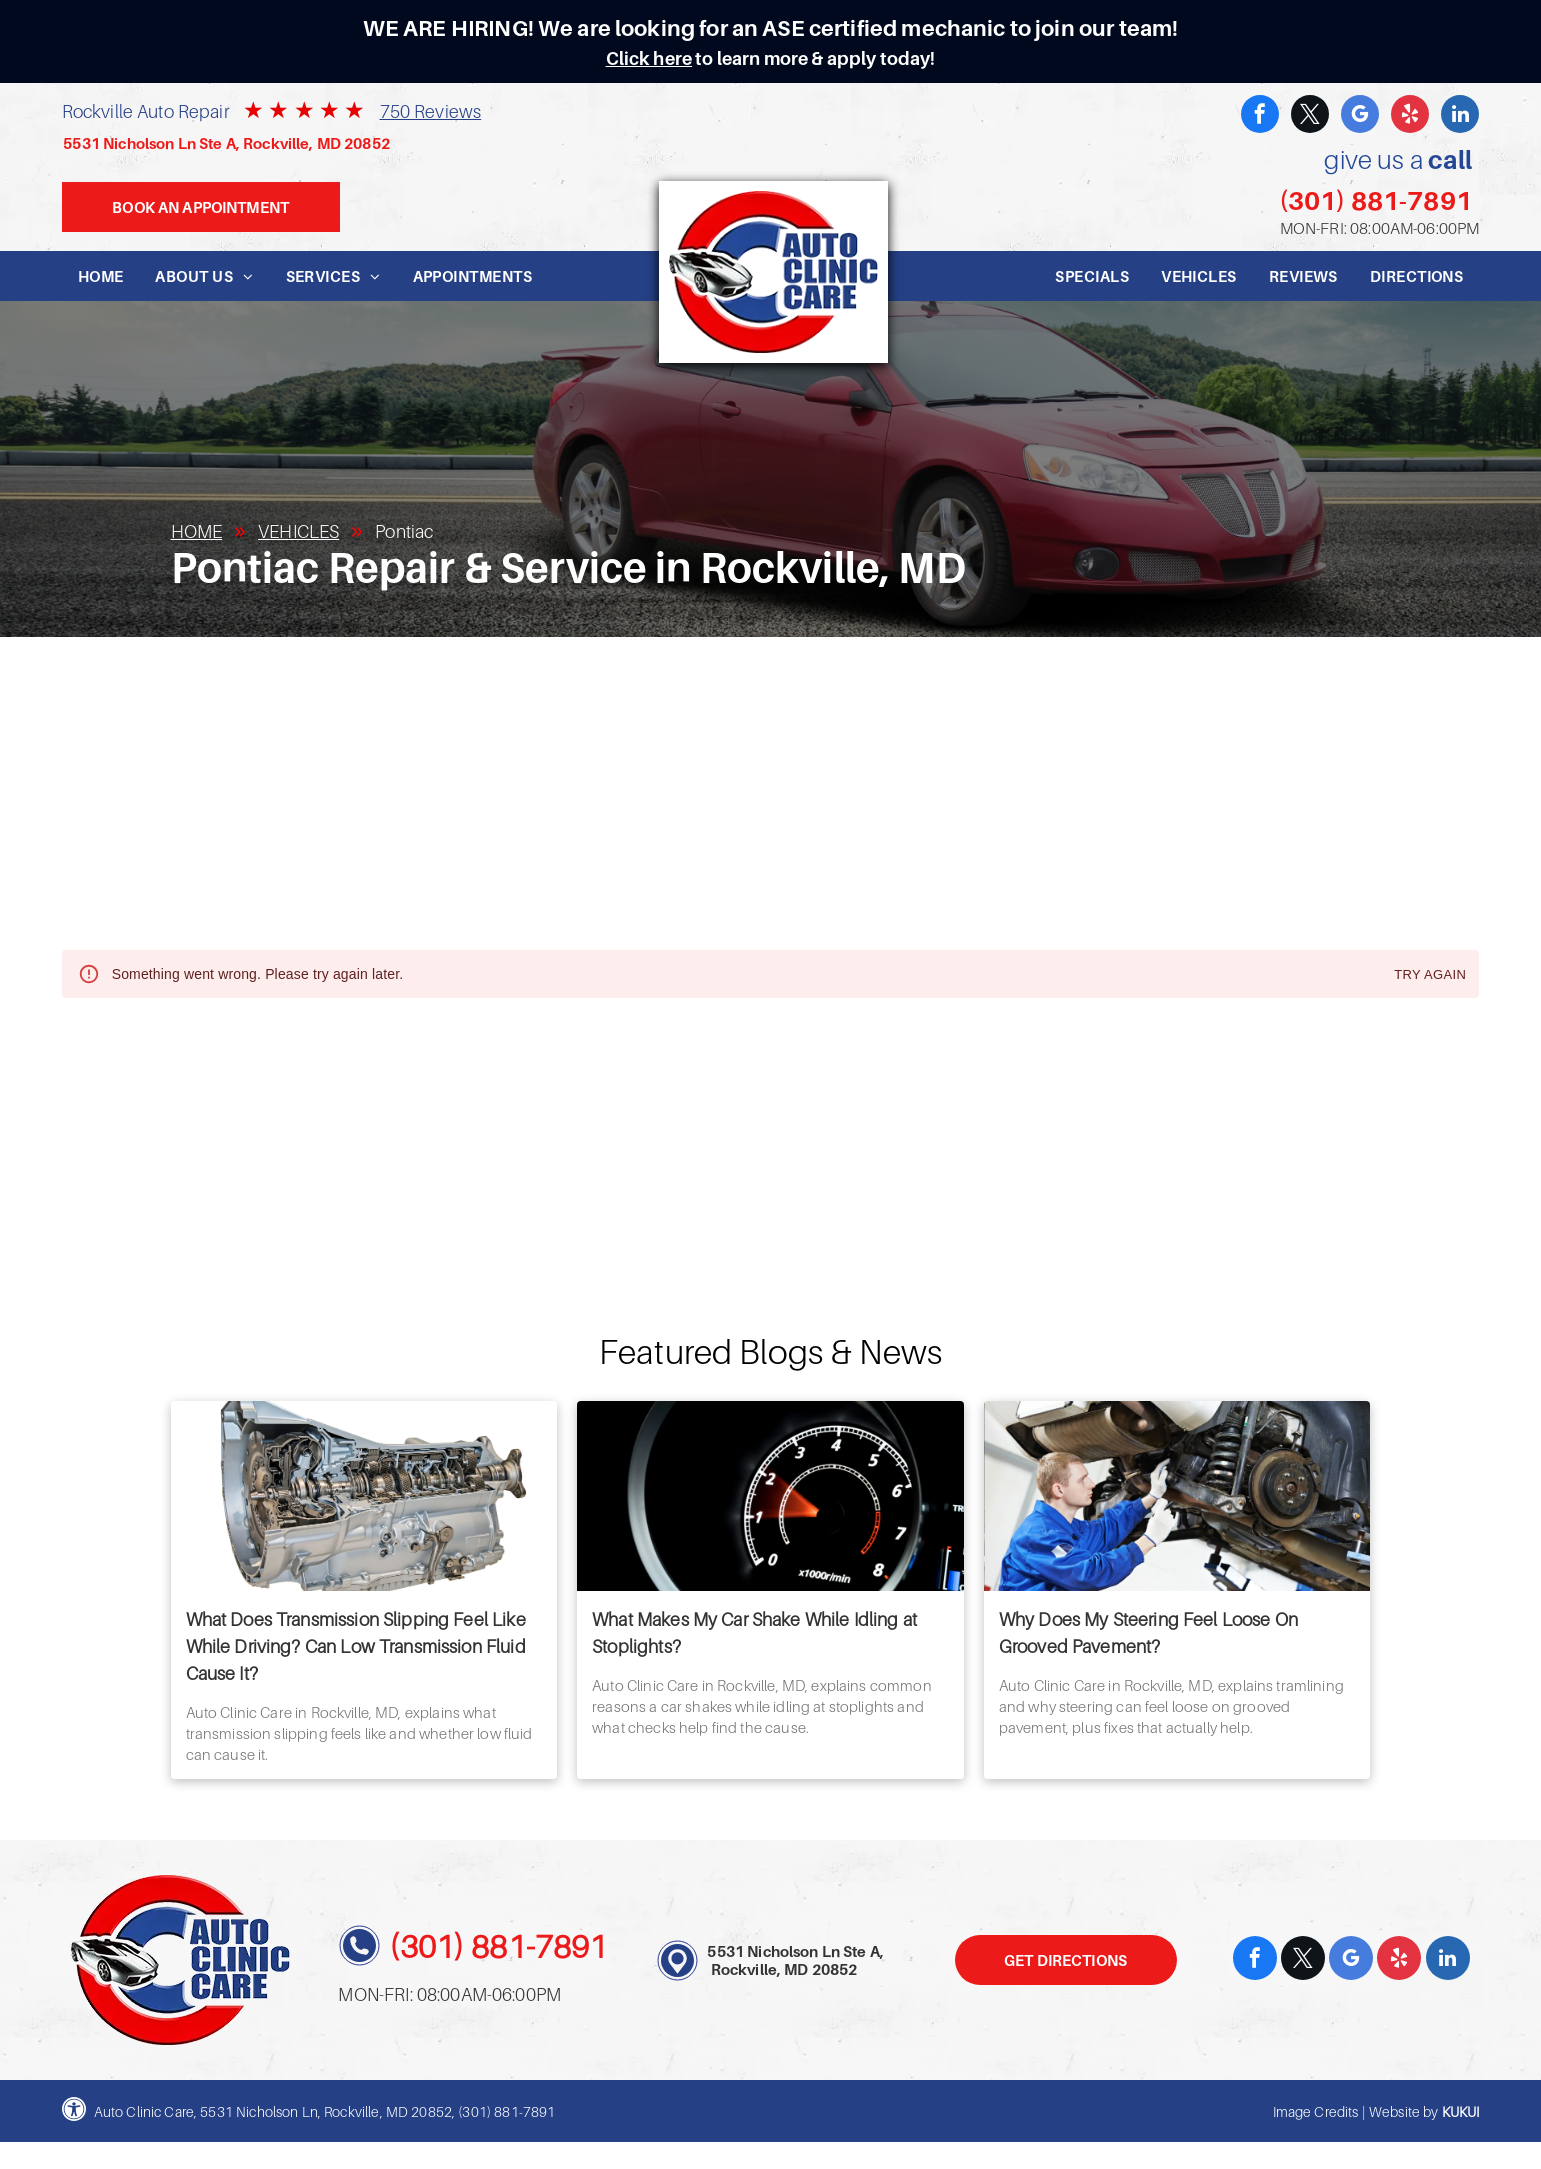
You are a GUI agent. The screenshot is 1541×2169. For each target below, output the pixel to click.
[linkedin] (1460, 116)
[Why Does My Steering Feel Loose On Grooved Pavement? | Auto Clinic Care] (1177, 1496)
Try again (1430, 975)
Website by (1404, 2111)
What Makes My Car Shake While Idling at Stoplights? (754, 1633)
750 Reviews (431, 111)
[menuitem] (101, 276)
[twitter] (1310, 116)
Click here (649, 58)
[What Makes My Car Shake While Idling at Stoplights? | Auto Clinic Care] (770, 1496)
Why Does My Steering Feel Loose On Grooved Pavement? (1148, 1633)
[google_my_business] (1360, 116)
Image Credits (1316, 2111)
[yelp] (1410, 116)
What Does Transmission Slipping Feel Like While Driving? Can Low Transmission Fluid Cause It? (356, 1646)
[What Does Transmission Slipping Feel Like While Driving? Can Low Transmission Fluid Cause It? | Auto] (364, 1496)
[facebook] (1260, 116)
